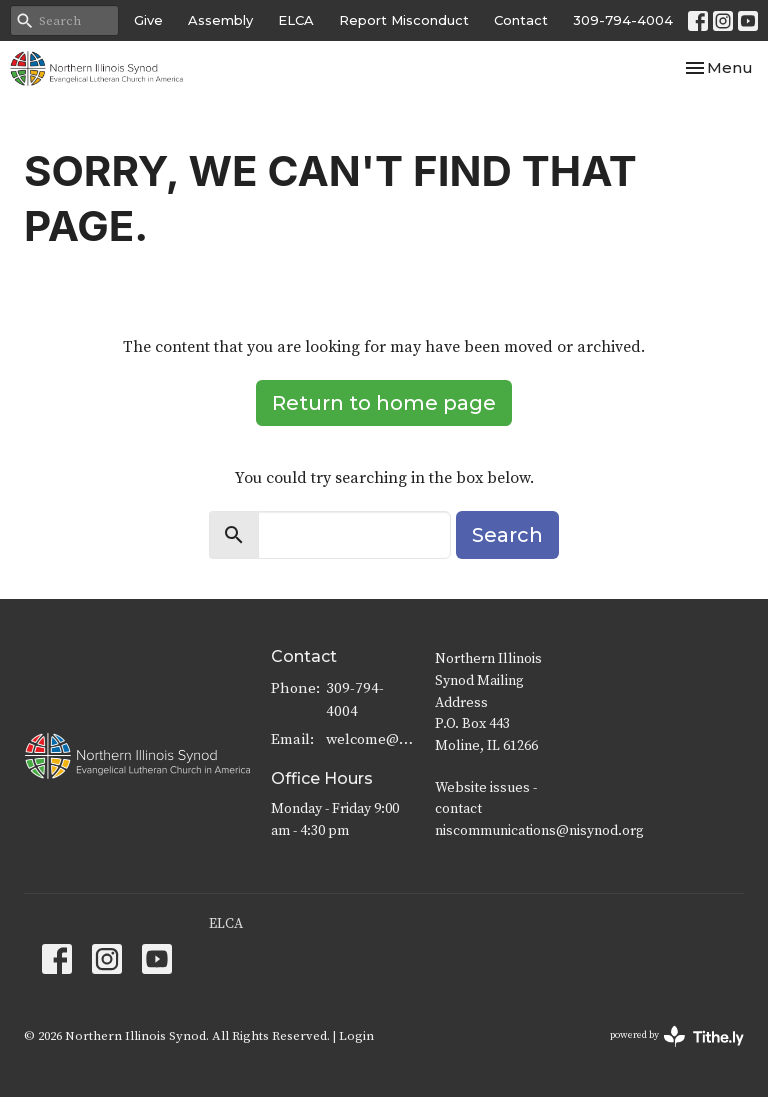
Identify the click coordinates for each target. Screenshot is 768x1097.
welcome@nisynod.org (370, 739)
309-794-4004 (623, 20)
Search (507, 535)
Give (148, 20)
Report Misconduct (404, 20)
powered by (677, 1036)
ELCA (296, 20)
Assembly (220, 20)
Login (356, 1036)
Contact (521, 20)
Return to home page (384, 403)
